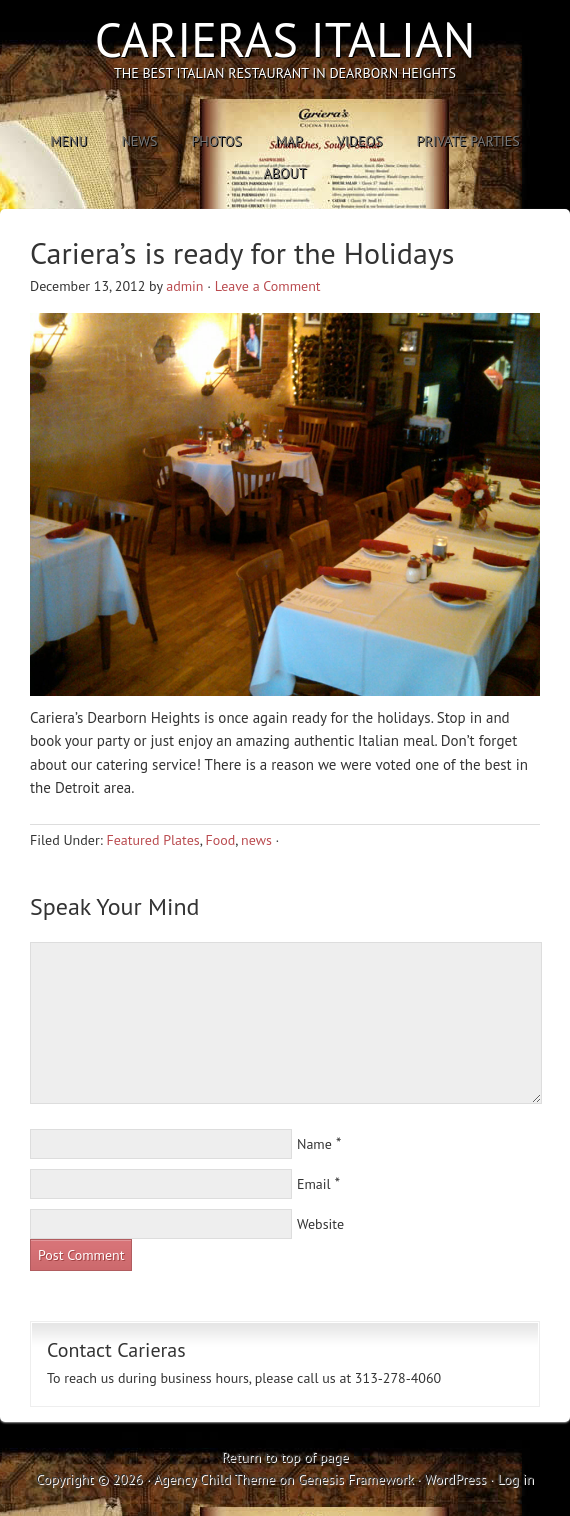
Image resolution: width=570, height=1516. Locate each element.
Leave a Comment (268, 286)
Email (314, 1184)
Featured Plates (152, 840)
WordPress (455, 1479)
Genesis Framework (356, 1479)
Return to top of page (284, 1457)
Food (220, 840)
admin (184, 286)
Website (320, 1224)
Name (314, 1144)
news (256, 840)
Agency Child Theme (214, 1479)
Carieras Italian (285, 39)
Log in (515, 1479)
